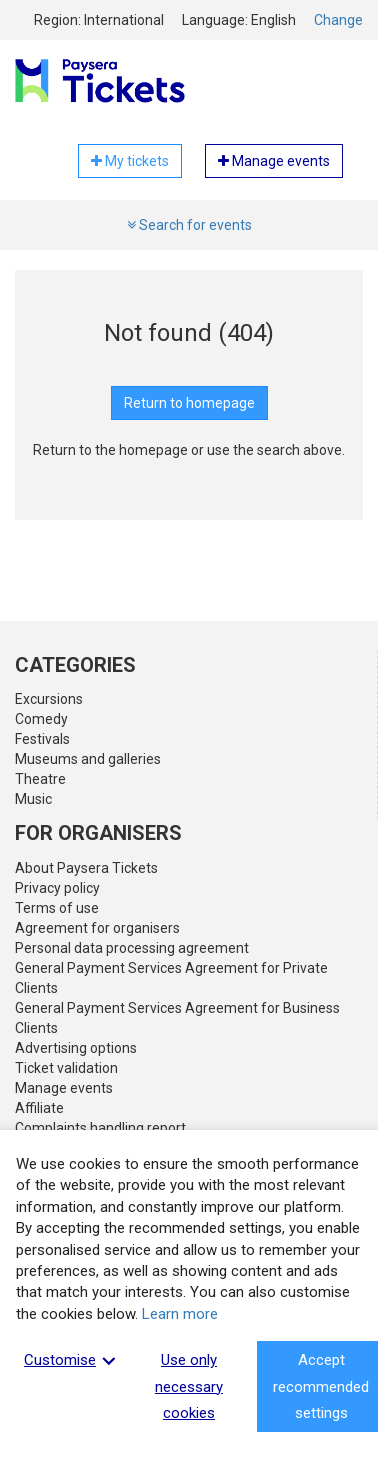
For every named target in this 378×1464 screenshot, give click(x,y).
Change (338, 20)
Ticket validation (66, 1068)
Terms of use (57, 908)
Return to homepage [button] (189, 403)
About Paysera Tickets (86, 868)
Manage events (64, 1088)
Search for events (189, 225)
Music (33, 799)
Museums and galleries (88, 759)
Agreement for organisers (97, 928)
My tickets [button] (130, 161)
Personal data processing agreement (132, 948)
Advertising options (76, 1048)
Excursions (49, 699)
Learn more (180, 1314)
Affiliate (39, 1108)
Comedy (41, 719)
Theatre (40, 779)
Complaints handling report (100, 1128)
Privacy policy (57, 888)
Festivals (42, 739)
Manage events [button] (274, 161)
